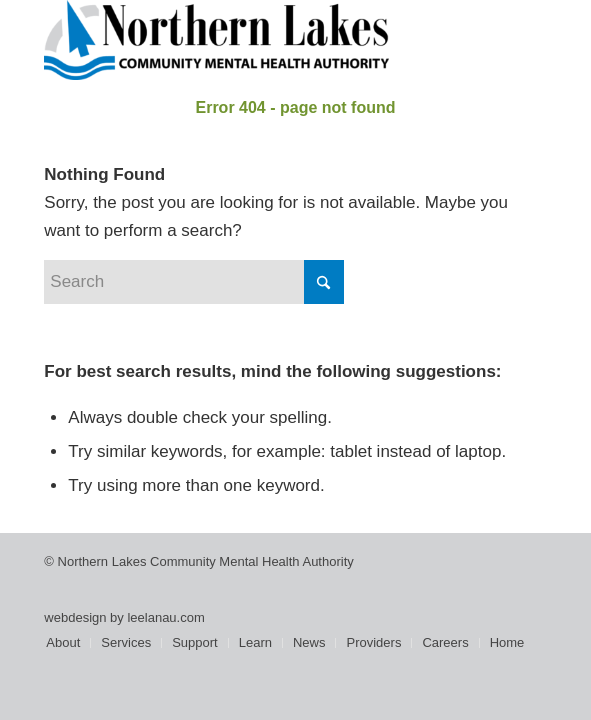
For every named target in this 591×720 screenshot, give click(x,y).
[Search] (194, 282)
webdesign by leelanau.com (124, 617)
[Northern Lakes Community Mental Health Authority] (245, 40)
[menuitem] (63, 643)
